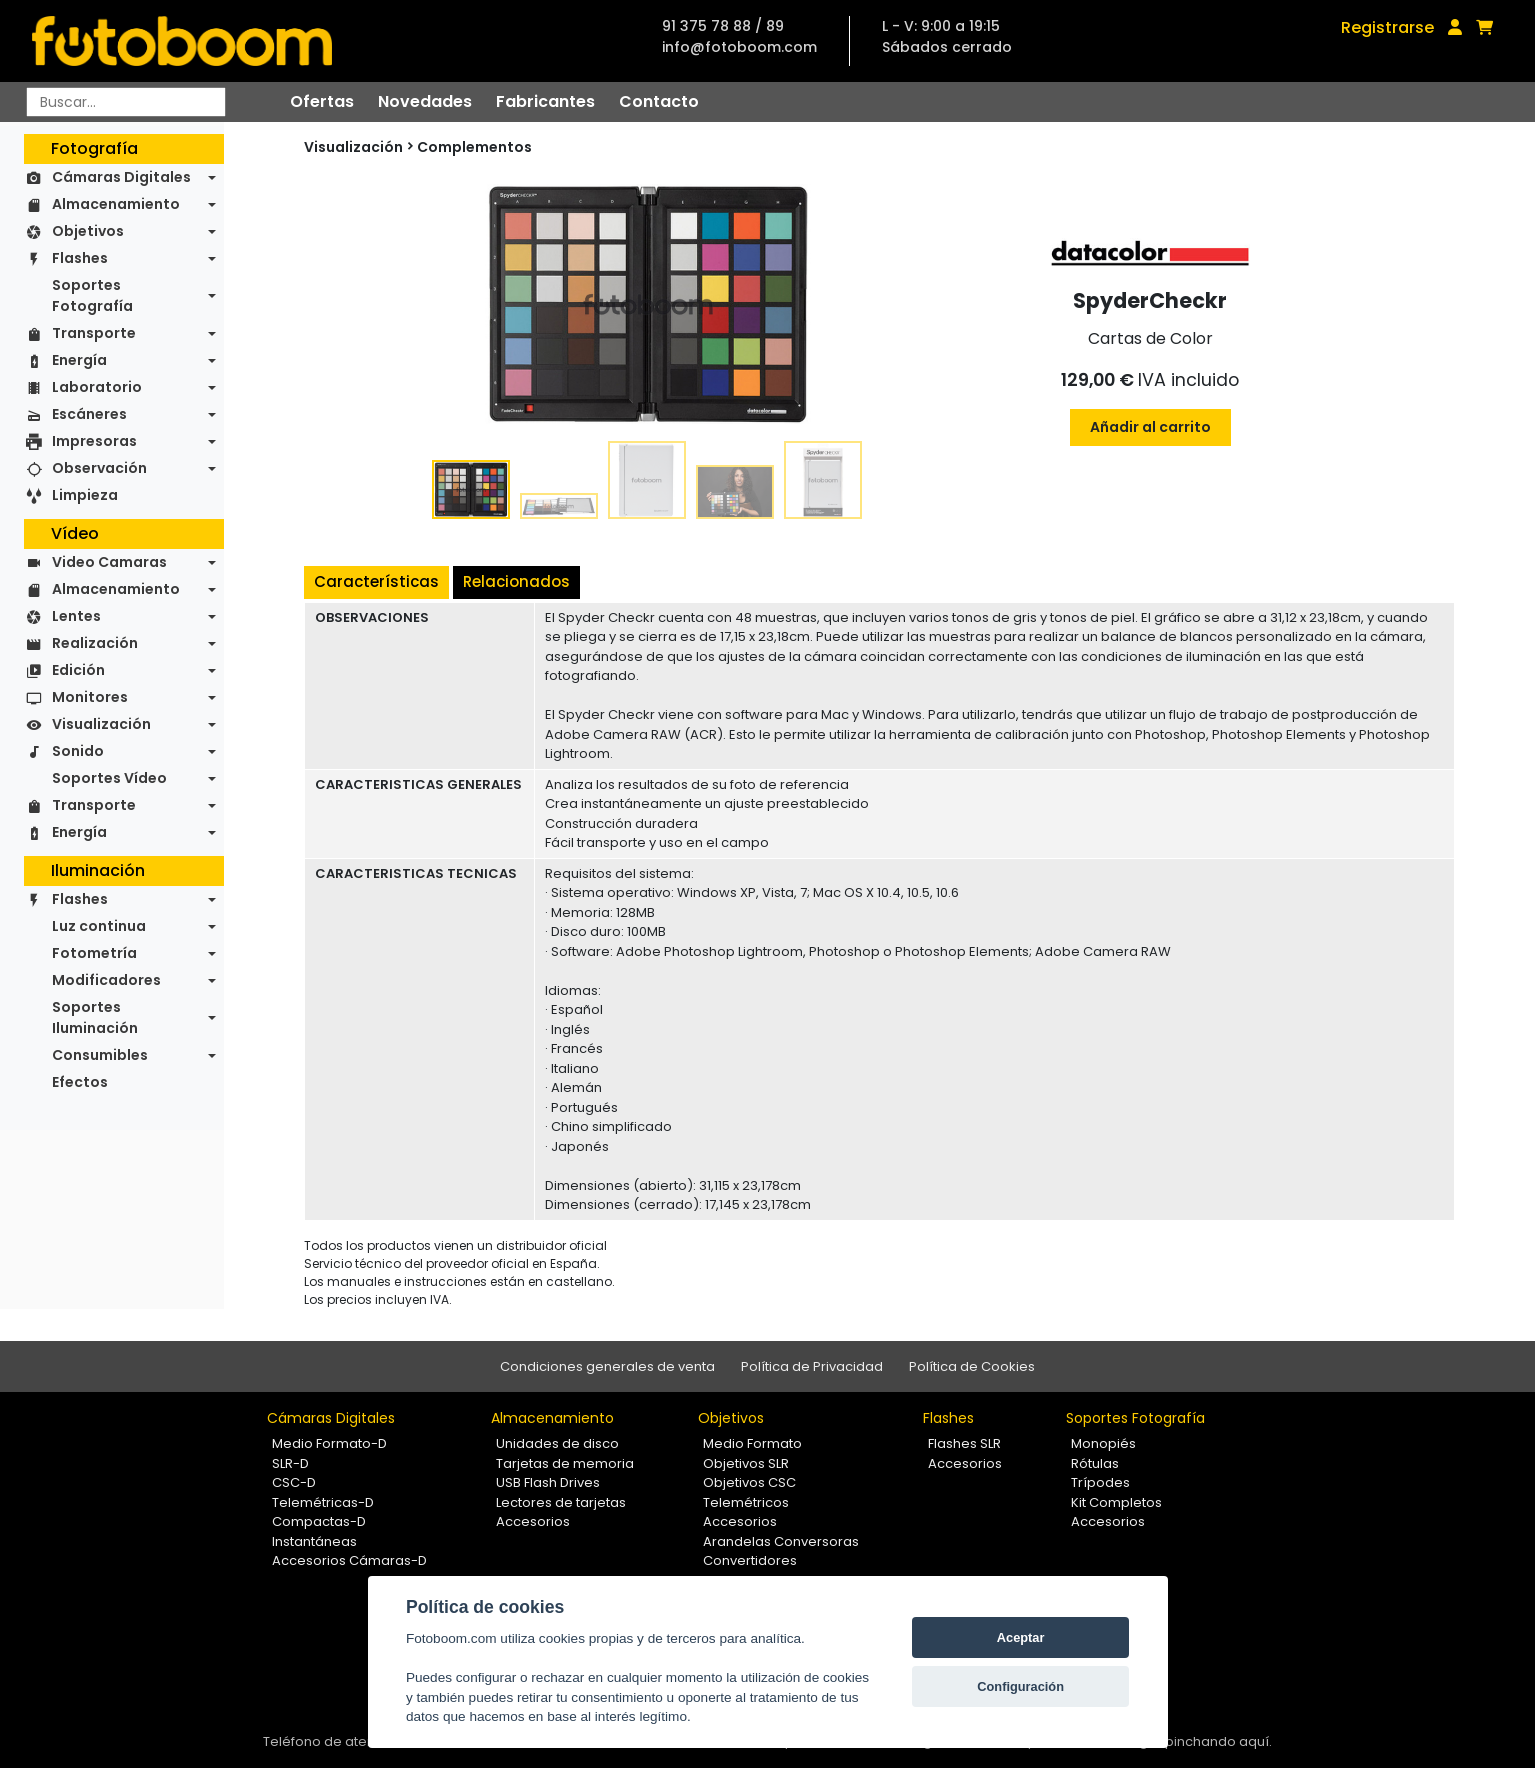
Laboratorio (97, 387)
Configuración (1020, 1686)
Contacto (659, 101)
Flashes (80, 258)
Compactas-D (319, 1521)
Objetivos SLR (746, 1463)
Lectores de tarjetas (561, 1502)
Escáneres (89, 414)
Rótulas (1095, 1463)
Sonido (78, 751)
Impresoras (94, 441)
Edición (78, 670)
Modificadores (106, 980)
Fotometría (94, 953)
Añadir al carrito (1150, 427)
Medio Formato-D (329, 1443)
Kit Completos (1116, 1502)
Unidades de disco (557, 1443)
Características (376, 581)
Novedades (425, 101)
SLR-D (290, 1463)
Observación (99, 468)
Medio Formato (752, 1443)
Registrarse (1387, 27)
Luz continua (99, 926)
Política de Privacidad (812, 1366)
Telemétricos (746, 1502)
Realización (95, 643)
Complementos (474, 147)
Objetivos (88, 231)
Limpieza (85, 495)
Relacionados (516, 581)
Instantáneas (314, 1541)
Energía (79, 360)
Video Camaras (109, 562)
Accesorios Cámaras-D (349, 1560)
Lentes (76, 616)
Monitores (90, 697)
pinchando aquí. (1218, 1741)
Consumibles (100, 1055)
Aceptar (1021, 1637)
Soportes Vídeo (109, 778)
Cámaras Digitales (121, 177)
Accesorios (533, 1521)
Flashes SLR (964, 1443)
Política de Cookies (972, 1366)
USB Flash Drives (548, 1482)
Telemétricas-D (323, 1502)
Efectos (80, 1082)
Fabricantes (545, 101)
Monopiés (1103, 1443)
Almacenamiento (116, 204)
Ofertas (322, 101)
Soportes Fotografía (92, 295)
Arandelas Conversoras (781, 1541)
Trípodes (1100, 1482)
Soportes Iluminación (95, 1017)
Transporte (94, 333)
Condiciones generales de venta (607, 1366)
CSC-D (294, 1482)
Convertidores (750, 1560)
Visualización (101, 724)
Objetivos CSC (749, 1482)
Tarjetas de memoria (565, 1463)
